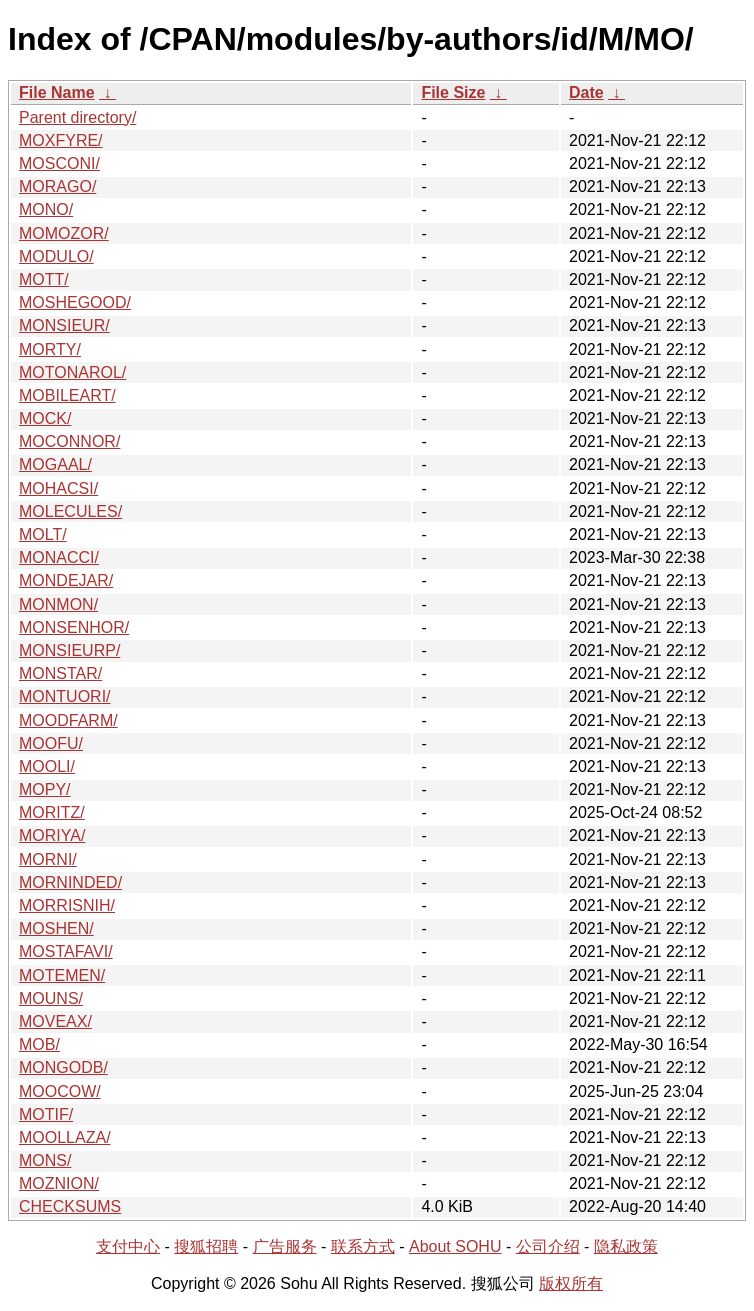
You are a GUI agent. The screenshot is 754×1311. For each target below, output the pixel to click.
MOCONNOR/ (69, 441)
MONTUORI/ (65, 696)
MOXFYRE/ (61, 140)
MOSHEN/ (56, 928)
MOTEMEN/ (62, 975)
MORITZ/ (52, 812)
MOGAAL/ (55, 464)
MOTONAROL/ (72, 372)
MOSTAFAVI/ (66, 951)
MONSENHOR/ (74, 627)
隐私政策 (626, 1246)
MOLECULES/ (70, 511)
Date (586, 92)
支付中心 (128, 1246)
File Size (453, 92)
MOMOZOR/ (64, 233)
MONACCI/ (59, 557)
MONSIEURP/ (69, 650)
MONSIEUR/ (64, 325)
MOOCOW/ (60, 1091)
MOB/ (39, 1044)
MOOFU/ (51, 743)
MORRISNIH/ (67, 905)
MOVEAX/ (55, 1021)
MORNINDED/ (70, 882)
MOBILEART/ (67, 395)
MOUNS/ (51, 998)
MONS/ (45, 1160)
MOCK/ (45, 418)
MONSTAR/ (60, 673)
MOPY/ (45, 789)
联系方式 (363, 1246)
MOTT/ (44, 279)
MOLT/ (43, 534)
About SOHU (455, 1246)
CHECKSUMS (70, 1206)
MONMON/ (58, 604)
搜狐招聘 (206, 1246)
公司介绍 (548, 1246)
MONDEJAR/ (66, 580)
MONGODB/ (63, 1067)
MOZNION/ (59, 1183)
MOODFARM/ (68, 720)
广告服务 (285, 1246)
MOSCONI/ (59, 163)
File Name (57, 92)
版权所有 (571, 1283)
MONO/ (46, 209)
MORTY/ (50, 349)
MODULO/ (56, 256)
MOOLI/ (47, 766)
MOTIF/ (46, 1114)
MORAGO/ (57, 186)
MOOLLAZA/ (65, 1137)
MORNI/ (48, 859)
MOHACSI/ (58, 488)
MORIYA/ (52, 835)
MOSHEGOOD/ (75, 302)
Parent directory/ (77, 117)
